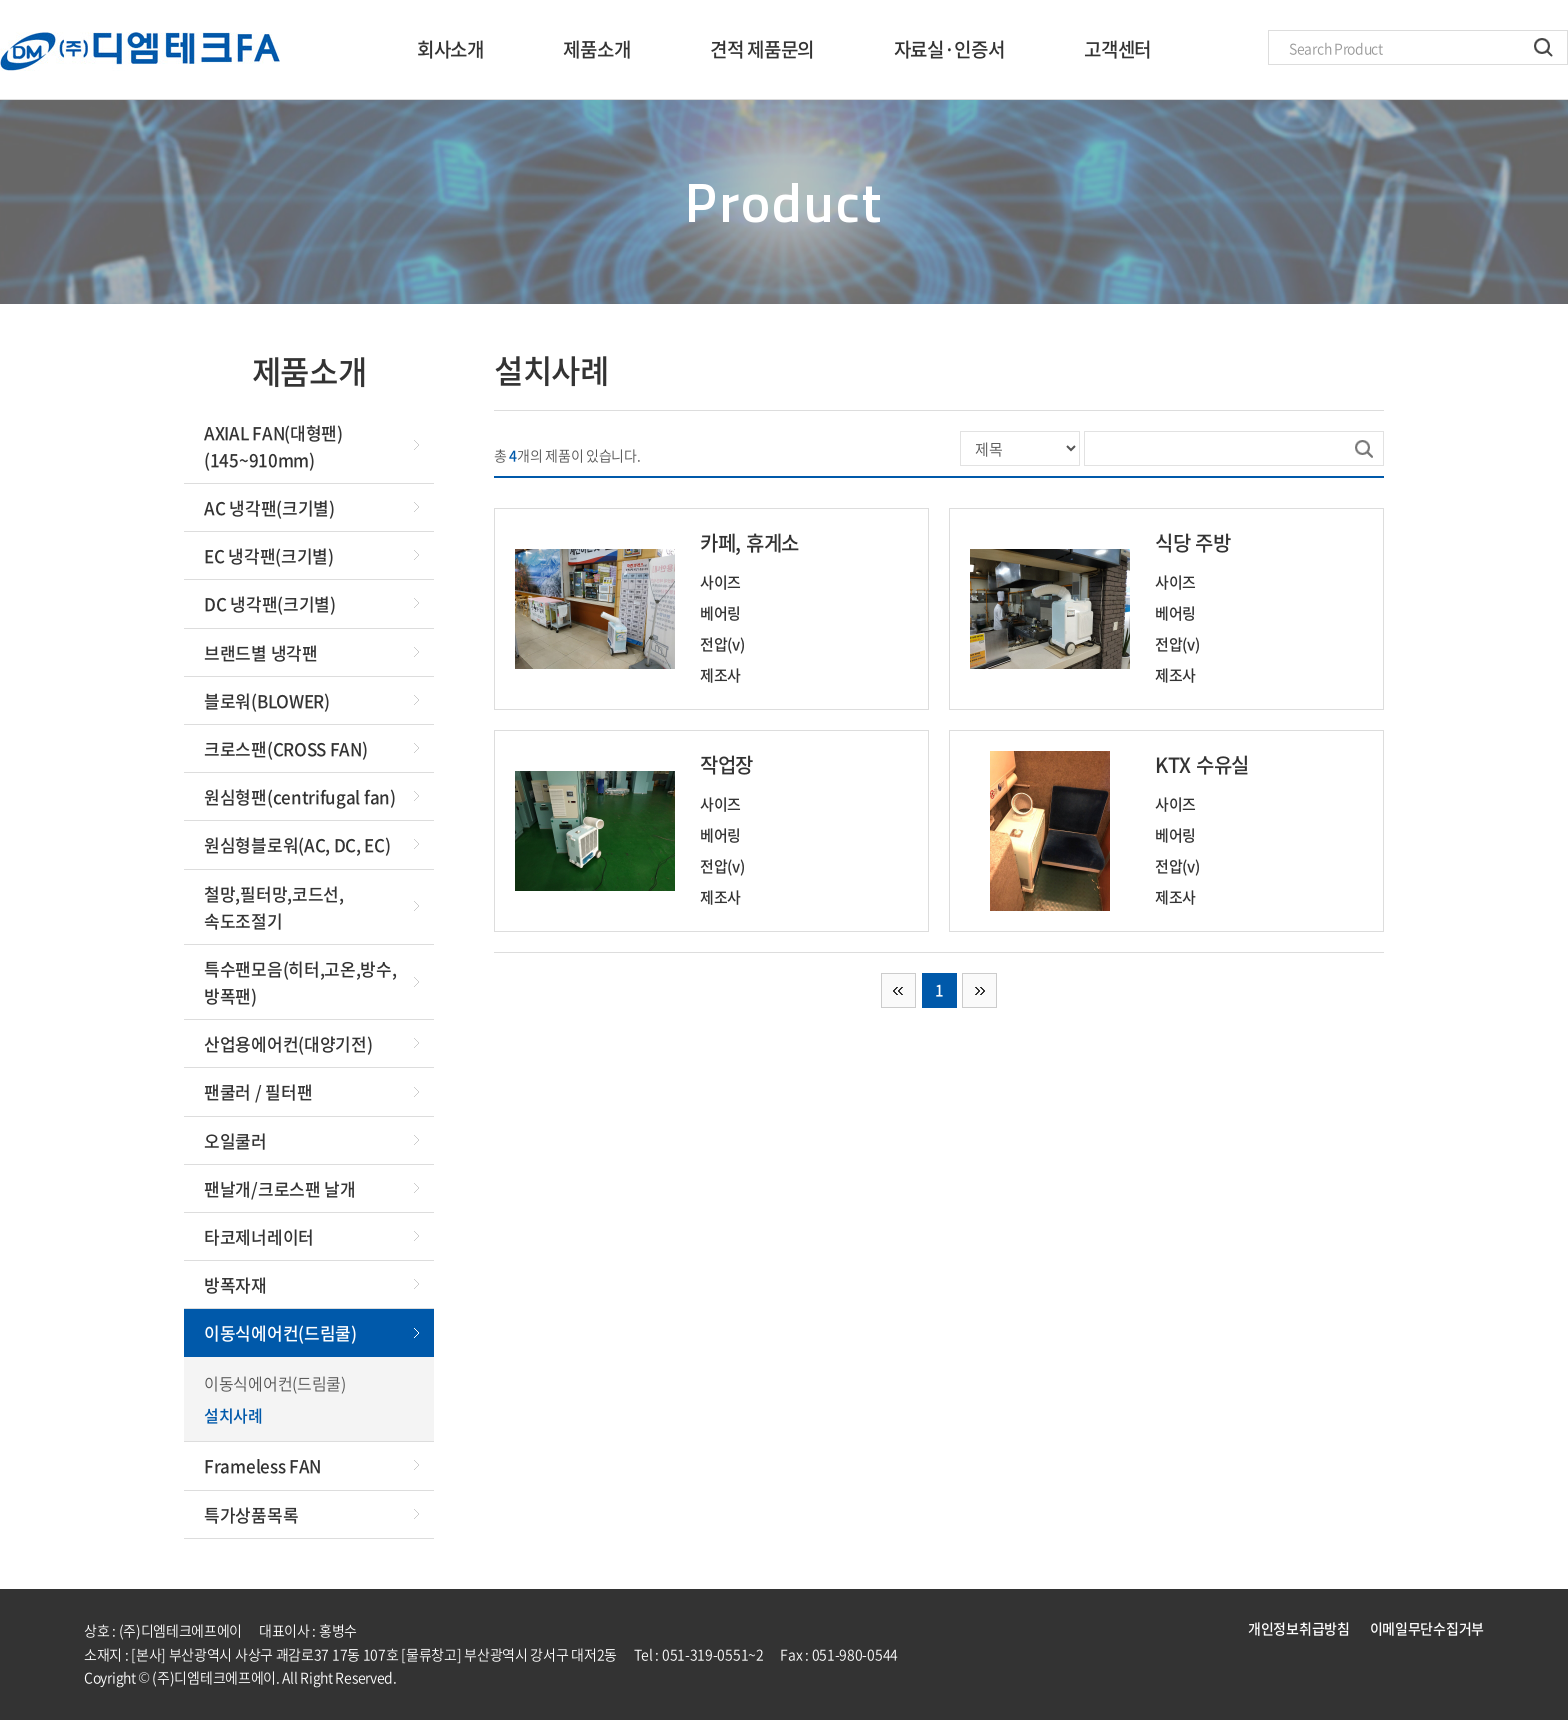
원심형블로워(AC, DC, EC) (297, 844)
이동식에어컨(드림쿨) (280, 1332)
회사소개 (450, 49)
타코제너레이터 (259, 1236)
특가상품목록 (251, 1514)
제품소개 (596, 49)
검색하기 (1543, 47)
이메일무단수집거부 (1427, 1628)
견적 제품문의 (762, 49)
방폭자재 (235, 1284)
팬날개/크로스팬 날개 (280, 1188)
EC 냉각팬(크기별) (269, 555)
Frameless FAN (262, 1465)
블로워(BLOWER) (267, 700)
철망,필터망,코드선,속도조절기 (274, 907)
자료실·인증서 (949, 49)
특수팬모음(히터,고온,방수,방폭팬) (300, 982)
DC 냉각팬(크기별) (270, 603)
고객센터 (1117, 49)
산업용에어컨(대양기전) (288, 1043)
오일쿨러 (235, 1140)
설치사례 (233, 1415)
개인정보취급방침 (1299, 1628)
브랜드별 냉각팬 (261, 652)
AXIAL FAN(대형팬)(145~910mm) (273, 446)
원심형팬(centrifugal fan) (300, 796)
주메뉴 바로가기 (0, 0)
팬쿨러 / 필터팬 (258, 1091)
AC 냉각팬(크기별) (269, 507)
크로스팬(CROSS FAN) (286, 748)
